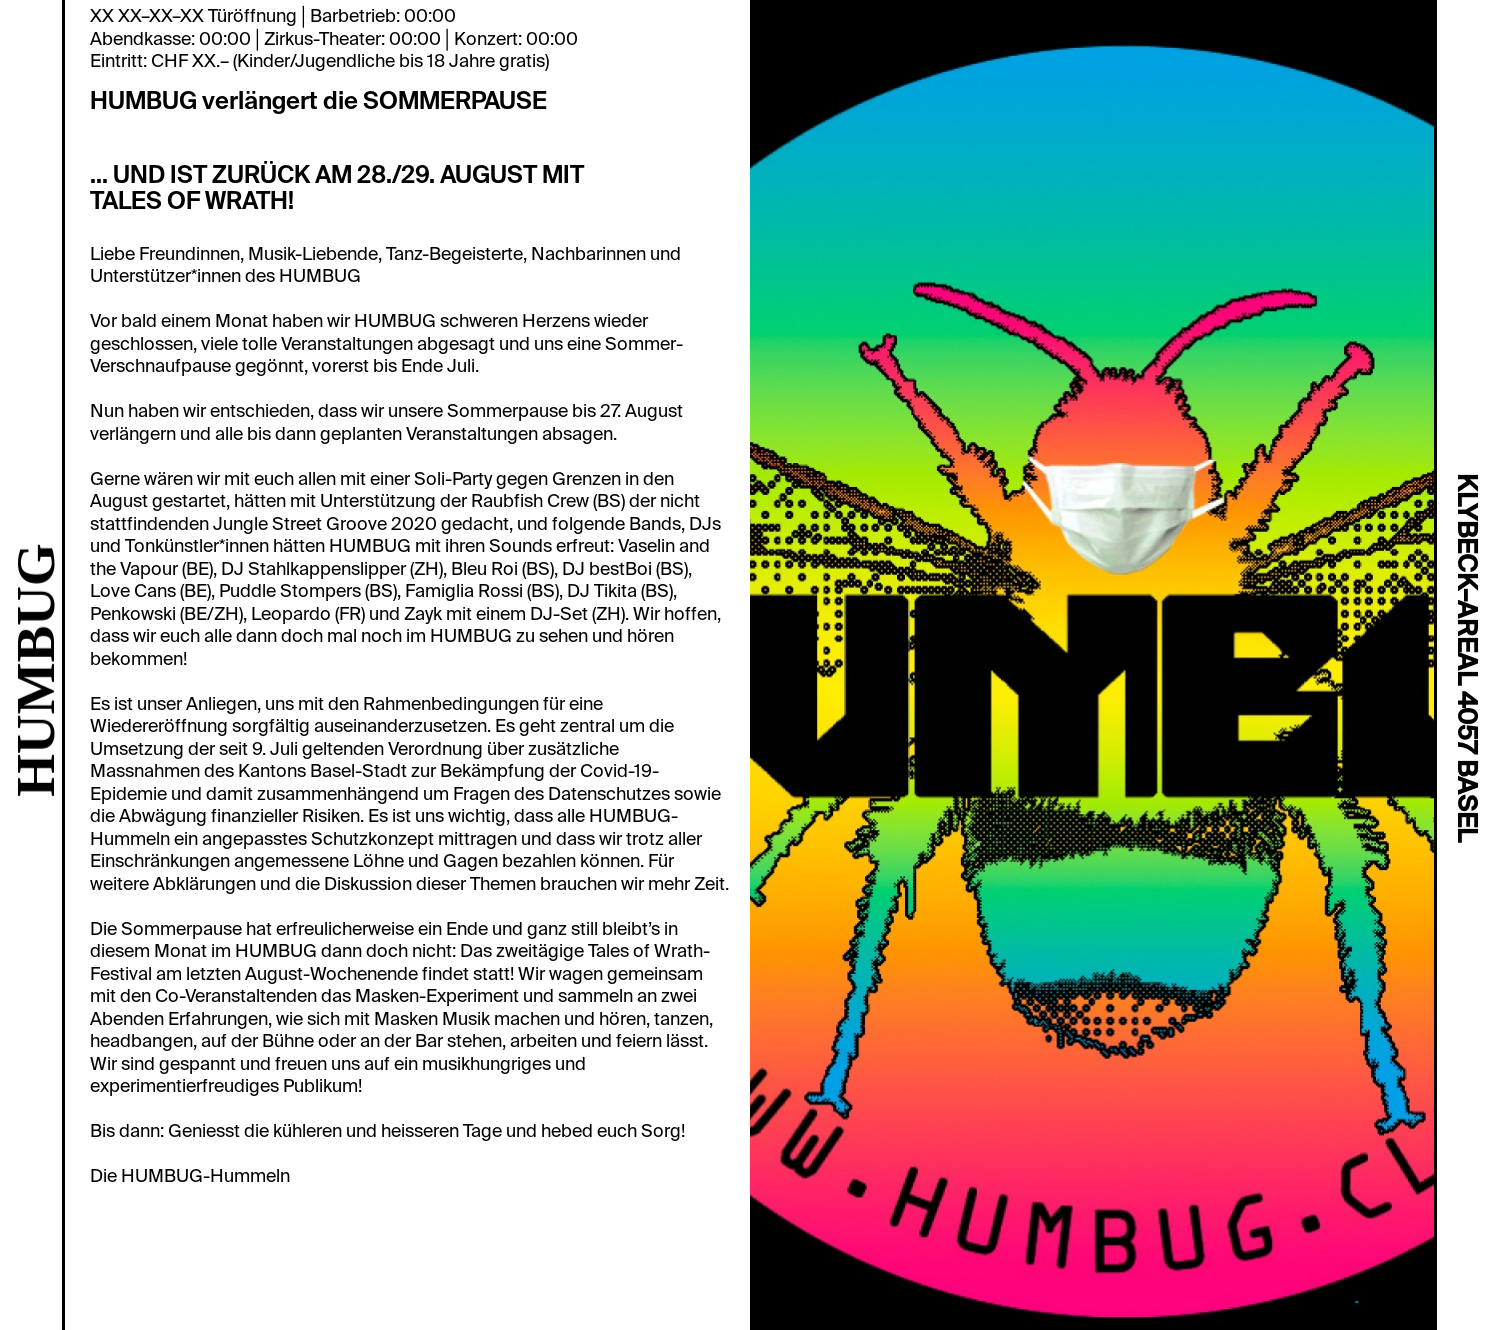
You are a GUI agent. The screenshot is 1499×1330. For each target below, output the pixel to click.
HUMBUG (35, 670)
